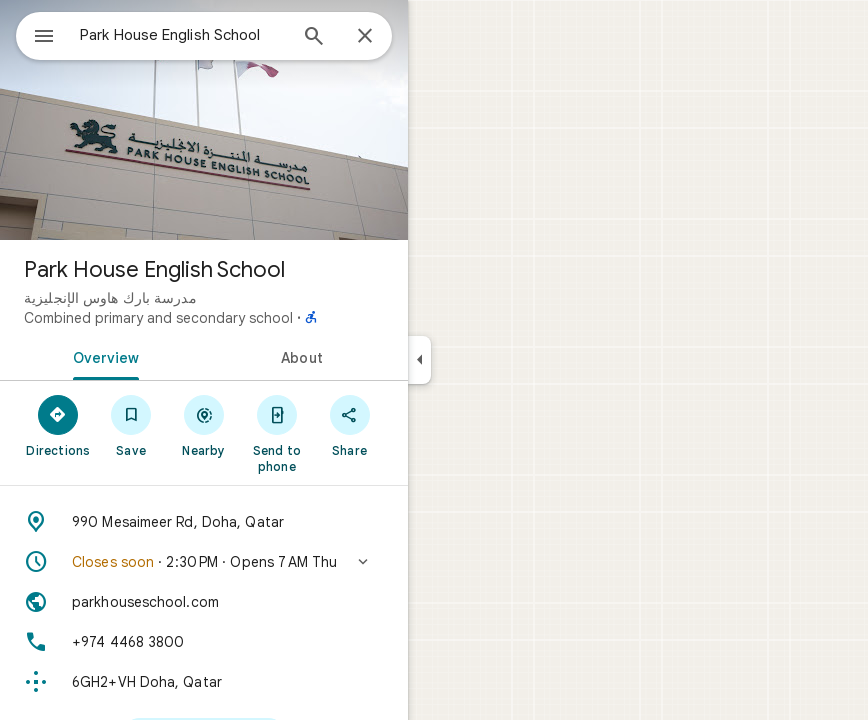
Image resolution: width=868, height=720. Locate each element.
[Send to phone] (276, 433)
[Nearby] (204, 425)
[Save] (131, 425)
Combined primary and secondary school (158, 318)
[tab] (102, 356)
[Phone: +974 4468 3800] (204, 642)
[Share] (349, 425)
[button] (204, 562)
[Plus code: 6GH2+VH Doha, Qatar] (204, 682)
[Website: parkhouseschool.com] (204, 602)
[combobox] (183, 35)
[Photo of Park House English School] (204, 120)
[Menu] (44, 38)
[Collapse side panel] (419, 360)
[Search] (314, 38)
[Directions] (58, 425)
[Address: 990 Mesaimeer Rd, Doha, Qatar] (204, 522)
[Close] (365, 37)
